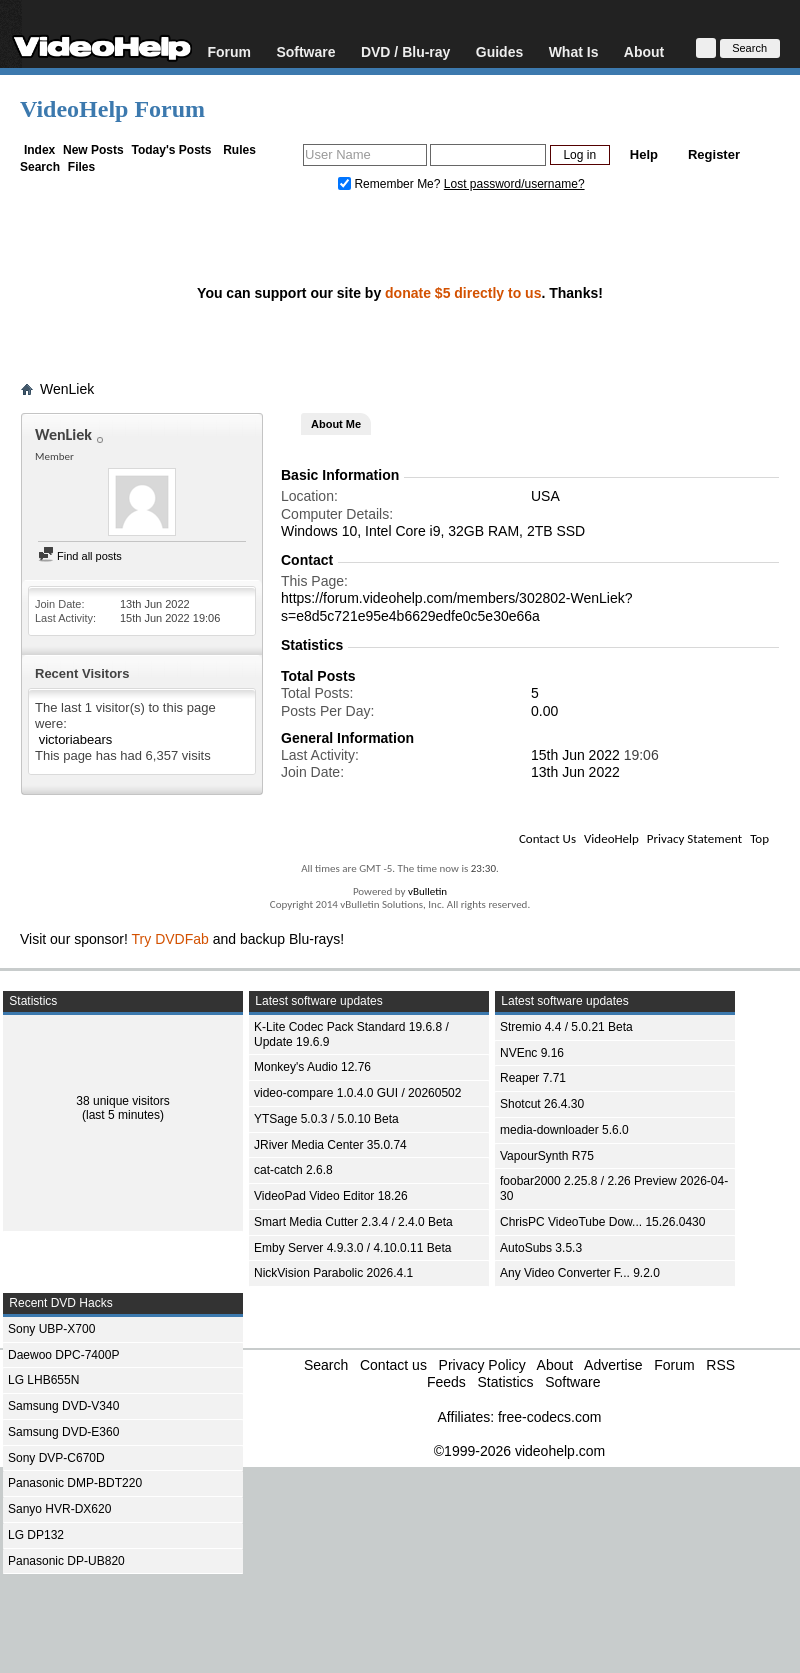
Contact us (393, 1365)
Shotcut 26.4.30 (542, 1104)
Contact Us (547, 838)
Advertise (613, 1365)
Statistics (505, 1382)
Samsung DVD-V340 (63, 1406)
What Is (574, 51)
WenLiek (67, 389)
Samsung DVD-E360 (63, 1432)
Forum (229, 51)
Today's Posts (171, 150)
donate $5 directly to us (463, 293)
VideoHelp (611, 838)
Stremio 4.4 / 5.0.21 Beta (566, 1027)
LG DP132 (36, 1535)
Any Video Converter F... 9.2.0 (580, 1273)
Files (81, 167)
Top (759, 838)
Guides (499, 51)
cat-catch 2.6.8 (293, 1170)
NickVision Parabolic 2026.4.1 (333, 1273)
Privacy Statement (694, 838)
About (644, 51)
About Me (336, 424)
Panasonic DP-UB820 (66, 1561)
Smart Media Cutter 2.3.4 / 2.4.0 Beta (353, 1222)
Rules (239, 150)
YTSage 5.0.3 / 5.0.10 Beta (326, 1119)
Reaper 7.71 (533, 1078)
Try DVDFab (170, 939)
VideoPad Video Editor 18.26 (331, 1196)
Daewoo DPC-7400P (63, 1355)
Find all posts (80, 556)
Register (714, 154)
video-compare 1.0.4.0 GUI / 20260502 (357, 1093)
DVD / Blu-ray (405, 51)
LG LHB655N (43, 1380)
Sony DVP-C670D (56, 1458)
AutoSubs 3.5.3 (541, 1248)
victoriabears (76, 739)
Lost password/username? (514, 184)
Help (644, 154)
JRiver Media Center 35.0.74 (330, 1145)
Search (40, 167)
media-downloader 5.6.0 (564, 1130)
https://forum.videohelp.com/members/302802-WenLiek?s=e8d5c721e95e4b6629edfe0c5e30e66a (456, 606)
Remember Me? (391, 184)
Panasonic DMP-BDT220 (75, 1483)
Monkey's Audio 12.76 (312, 1067)
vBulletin (427, 891)
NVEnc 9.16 (532, 1053)
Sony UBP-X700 (51, 1329)
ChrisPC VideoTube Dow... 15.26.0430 (602, 1222)
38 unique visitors (122, 1101)
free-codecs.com (549, 1417)
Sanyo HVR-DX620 (59, 1509)
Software (305, 51)
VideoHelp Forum (112, 109)
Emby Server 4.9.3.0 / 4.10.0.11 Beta (352, 1248)
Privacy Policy (482, 1365)
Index (39, 150)
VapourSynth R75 (547, 1156)
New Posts (93, 150)
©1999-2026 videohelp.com (519, 1451)
